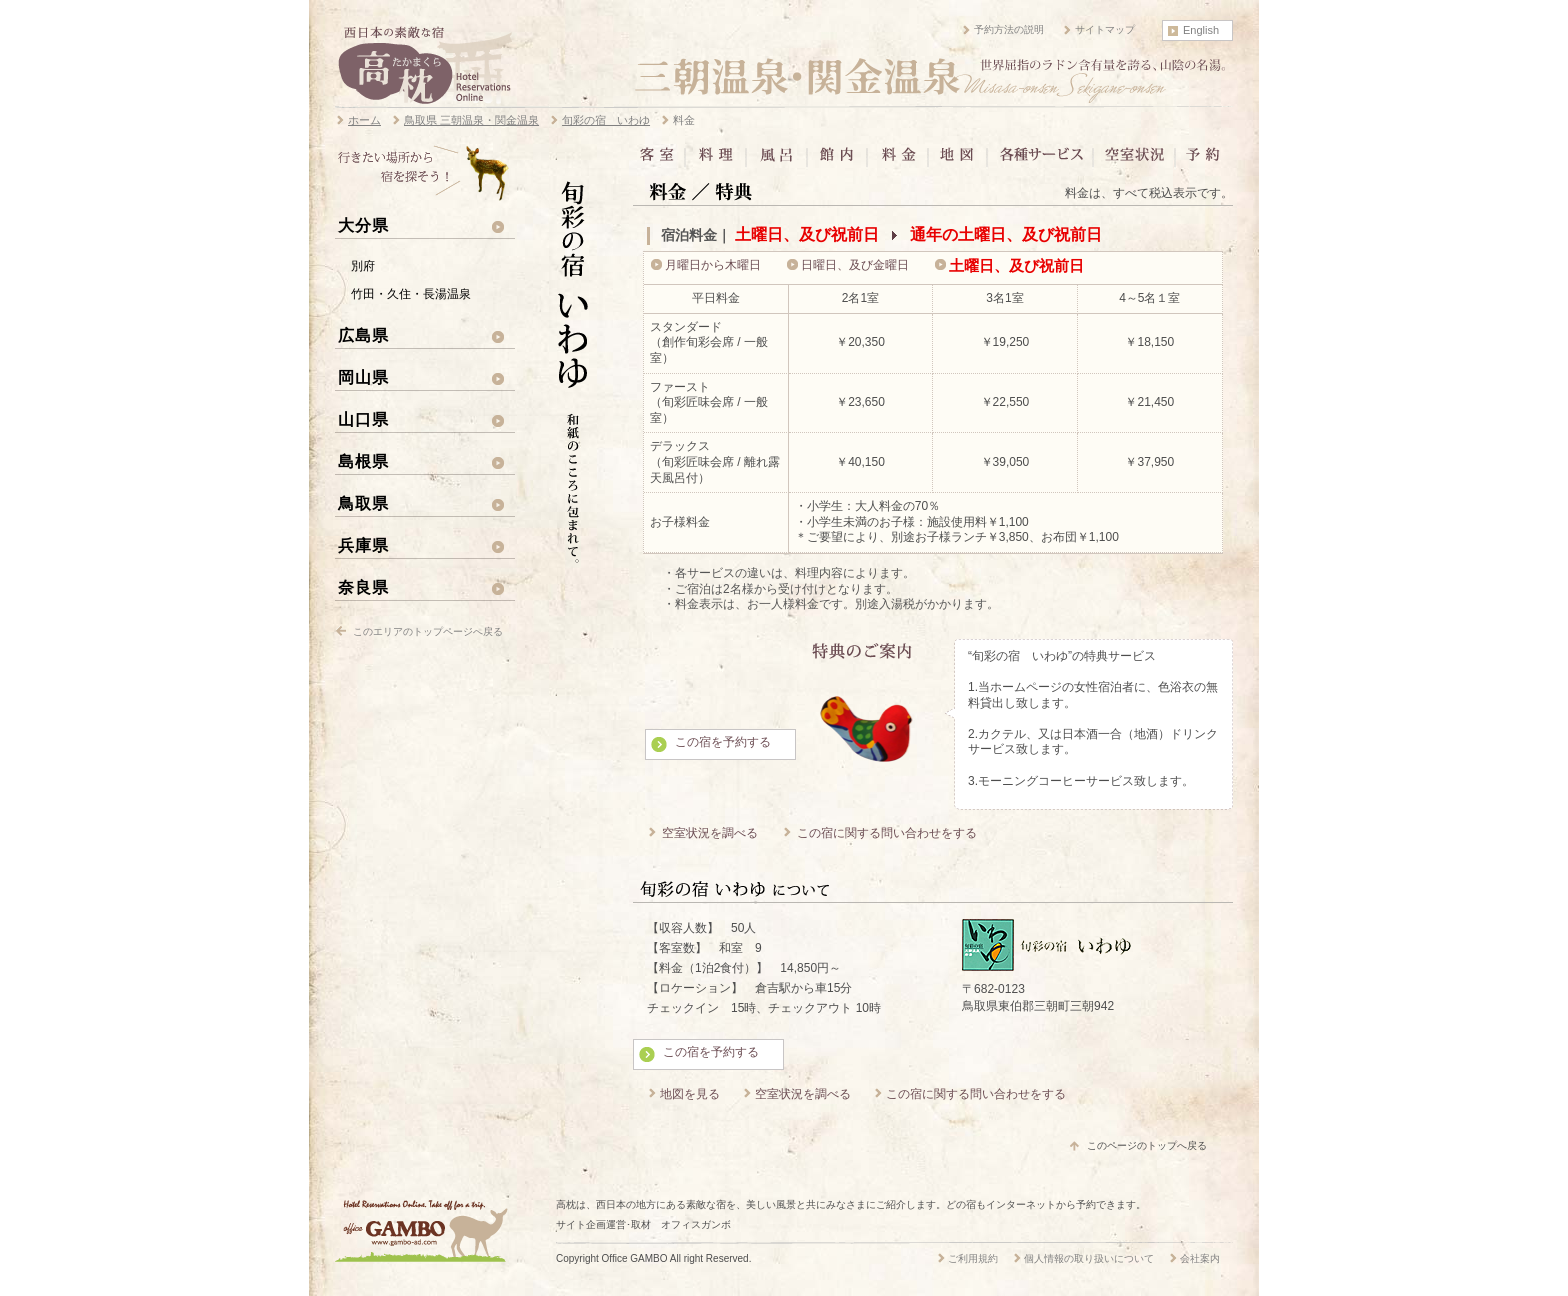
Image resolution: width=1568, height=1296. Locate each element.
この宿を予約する (723, 742)
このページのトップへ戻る (1147, 1145)
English (1201, 30)
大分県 (363, 225)
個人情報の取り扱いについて (1089, 1258)
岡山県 (363, 377)
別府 (363, 266)
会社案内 (1200, 1258)
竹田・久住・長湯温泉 (411, 294)
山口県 (363, 419)
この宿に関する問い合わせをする (887, 833)
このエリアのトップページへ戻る (428, 631)
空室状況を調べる (710, 833)
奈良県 (363, 587)
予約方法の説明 (1009, 29)
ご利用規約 (973, 1258)
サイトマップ (1105, 29)
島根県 (363, 461)
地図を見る (690, 1094)
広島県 (363, 335)
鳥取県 (363, 503)
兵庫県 (363, 545)
